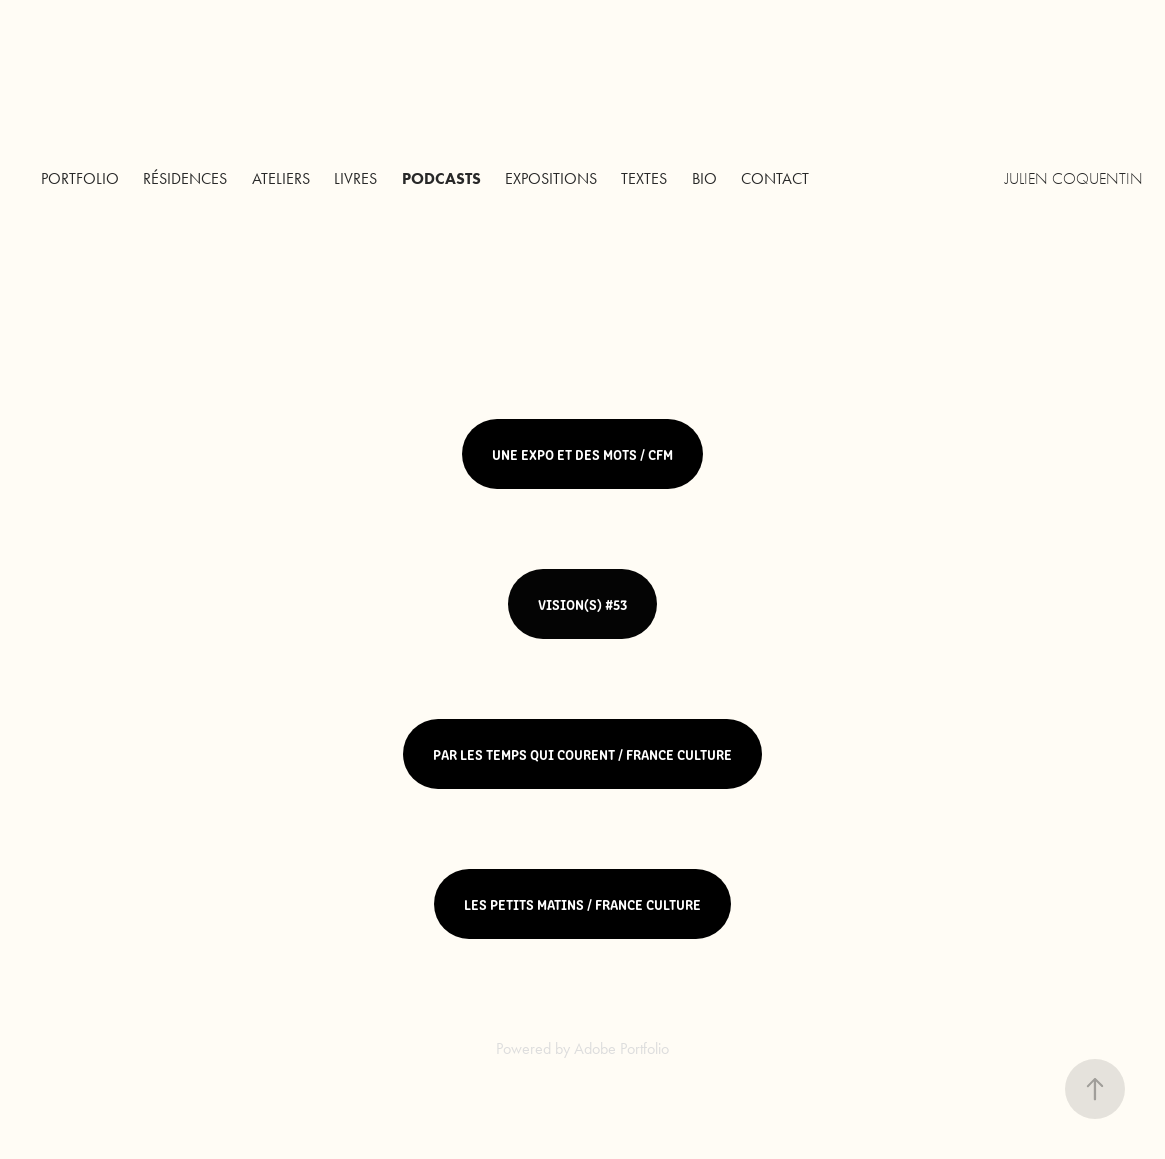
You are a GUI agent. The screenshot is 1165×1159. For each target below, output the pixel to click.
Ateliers (281, 178)
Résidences (185, 178)
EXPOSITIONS (551, 178)
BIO (704, 178)
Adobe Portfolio (621, 1048)
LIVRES (355, 178)
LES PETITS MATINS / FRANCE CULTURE (582, 904)
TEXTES (644, 178)
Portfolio (80, 178)
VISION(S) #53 (582, 604)
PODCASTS (441, 178)
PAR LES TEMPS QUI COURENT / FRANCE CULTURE (582, 754)
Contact (775, 178)
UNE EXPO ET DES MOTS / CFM (582, 454)
